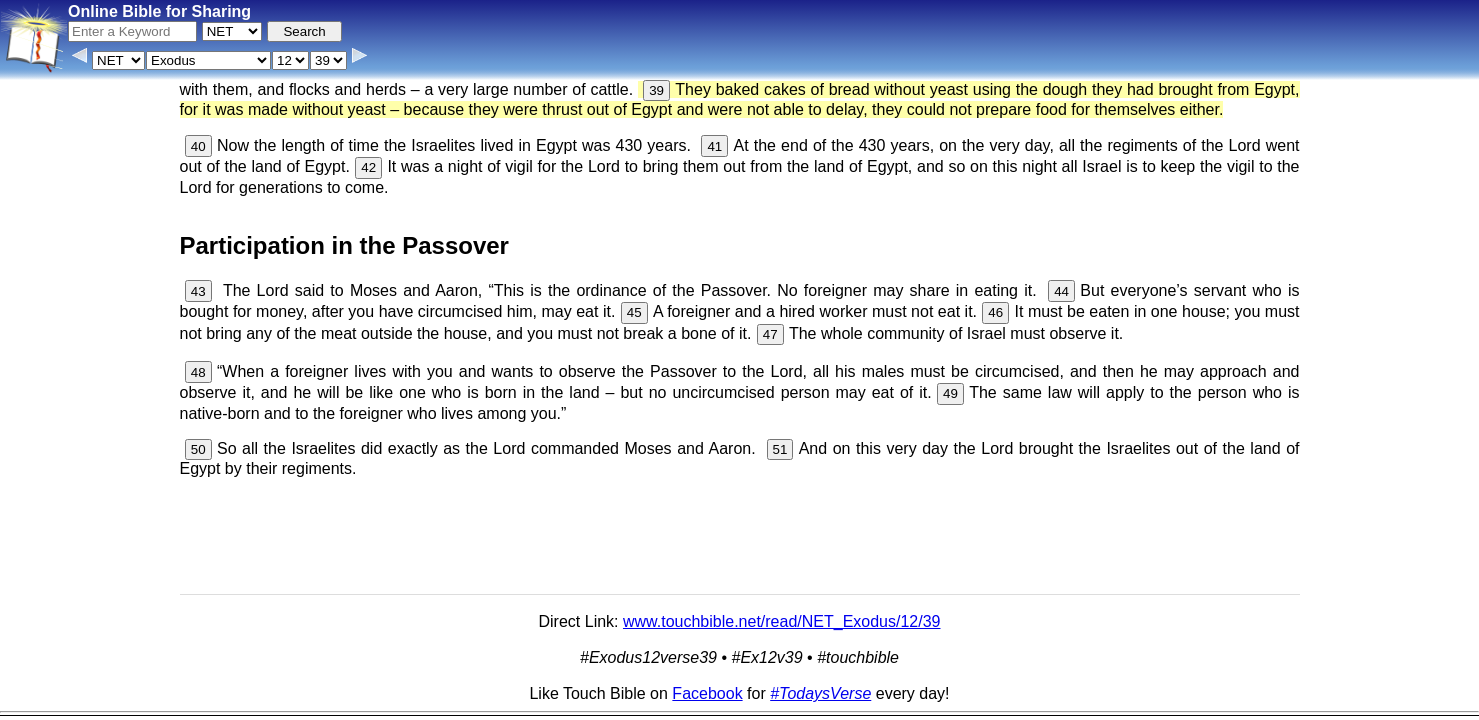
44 (1061, 291)
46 (995, 312)
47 (770, 334)
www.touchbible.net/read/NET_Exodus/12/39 (782, 621)
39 (656, 90)
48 (198, 372)
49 (950, 393)
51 (780, 449)
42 (368, 167)
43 (198, 291)
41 (714, 146)
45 (634, 312)
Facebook (707, 693)
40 (198, 146)
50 (198, 449)
